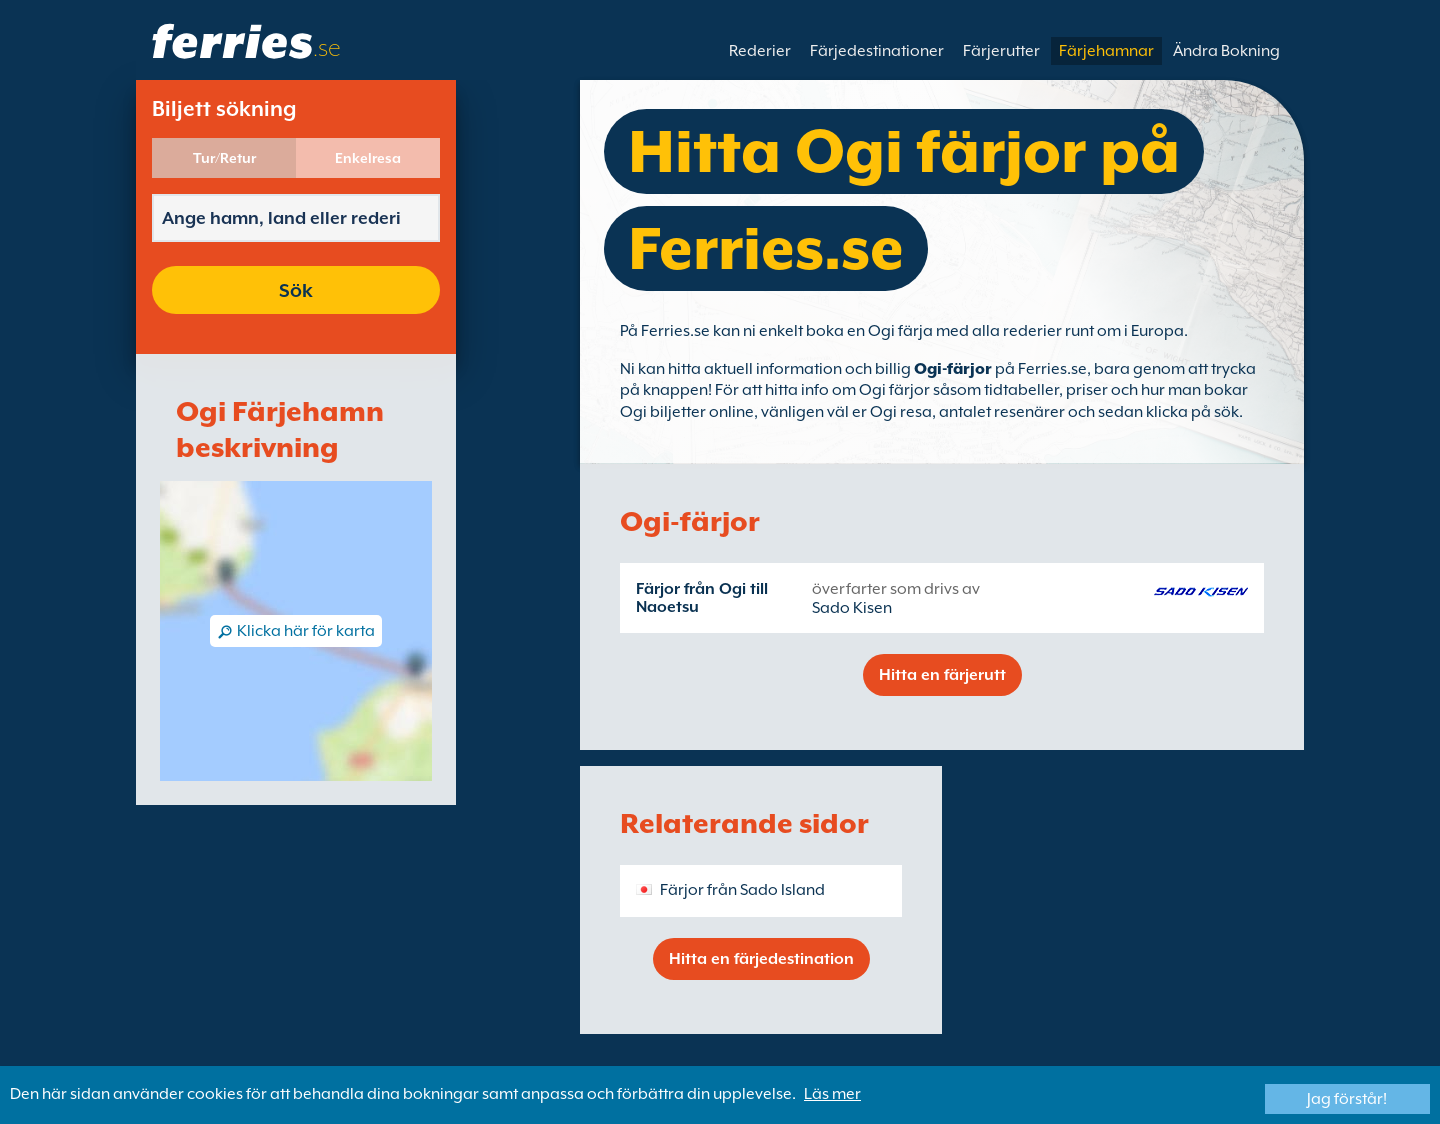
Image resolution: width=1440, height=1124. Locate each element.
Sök (296, 290)
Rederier (760, 51)
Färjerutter (1001, 51)
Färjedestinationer (877, 51)
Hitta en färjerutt (942, 675)
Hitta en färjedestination (761, 959)
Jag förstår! (1347, 1099)
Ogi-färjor (953, 369)
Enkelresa (368, 158)
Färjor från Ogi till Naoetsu (702, 598)
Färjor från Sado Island (742, 890)
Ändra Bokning (1226, 51)
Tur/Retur (224, 158)
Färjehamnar (1106, 51)
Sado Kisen (852, 608)
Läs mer (832, 1094)
